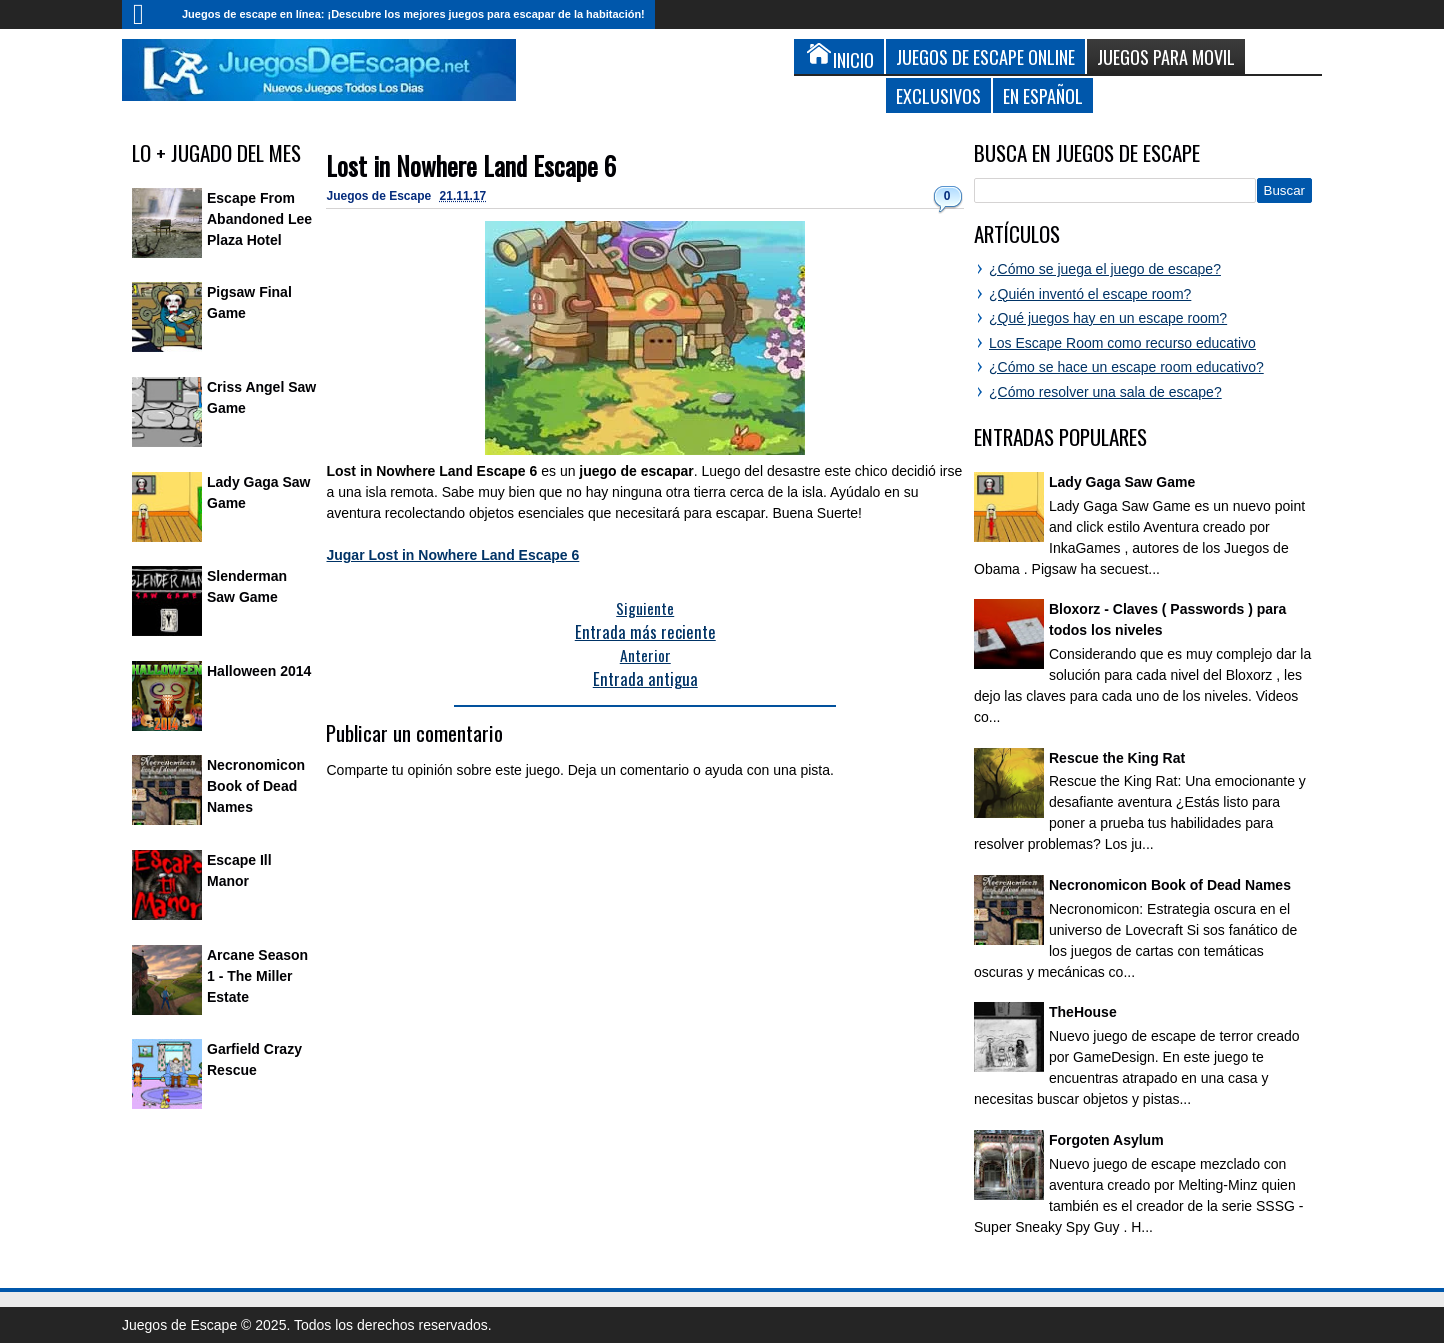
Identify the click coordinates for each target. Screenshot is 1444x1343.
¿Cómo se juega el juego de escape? (1105, 269)
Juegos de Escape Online (985, 56)
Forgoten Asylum (1106, 1140)
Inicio (147, 14)
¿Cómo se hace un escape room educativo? (1126, 367)
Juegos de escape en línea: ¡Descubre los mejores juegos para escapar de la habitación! (413, 14)
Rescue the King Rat (1117, 758)
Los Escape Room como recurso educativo (1122, 343)
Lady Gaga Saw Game (1122, 482)
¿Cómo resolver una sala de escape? (1105, 392)
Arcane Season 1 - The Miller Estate (257, 976)
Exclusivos (938, 95)
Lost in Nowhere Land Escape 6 (471, 165)
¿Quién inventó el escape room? (1090, 294)
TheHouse (1083, 1012)
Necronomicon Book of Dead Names (256, 786)
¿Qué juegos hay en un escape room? (1108, 318)
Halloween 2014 (259, 671)
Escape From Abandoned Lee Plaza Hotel (259, 219)
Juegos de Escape (380, 196)
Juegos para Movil (1166, 56)
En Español (1043, 95)
